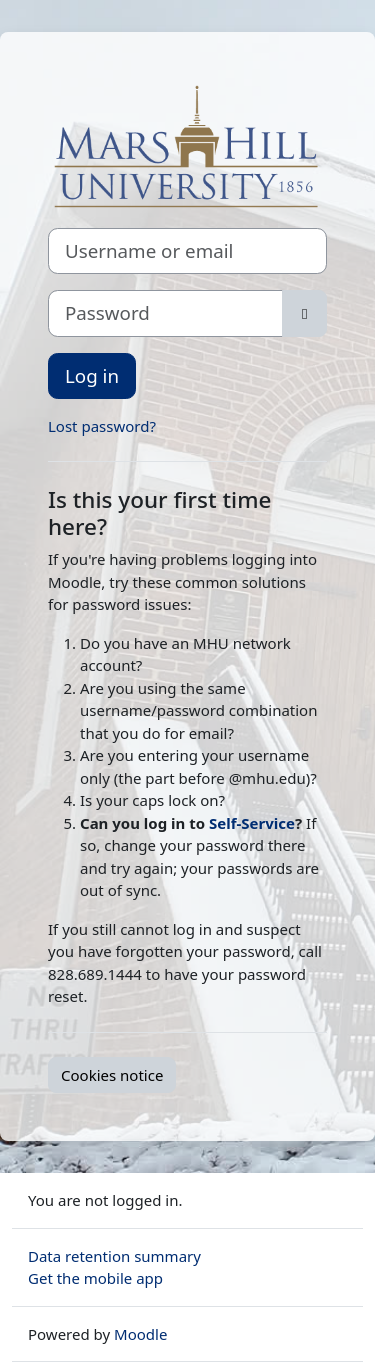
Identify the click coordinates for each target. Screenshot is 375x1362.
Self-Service (252, 823)
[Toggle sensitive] (304, 313)
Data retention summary (114, 1256)
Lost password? (102, 426)
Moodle (140, 1334)
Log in (92, 375)
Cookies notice (112, 1075)
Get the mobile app (95, 1278)
